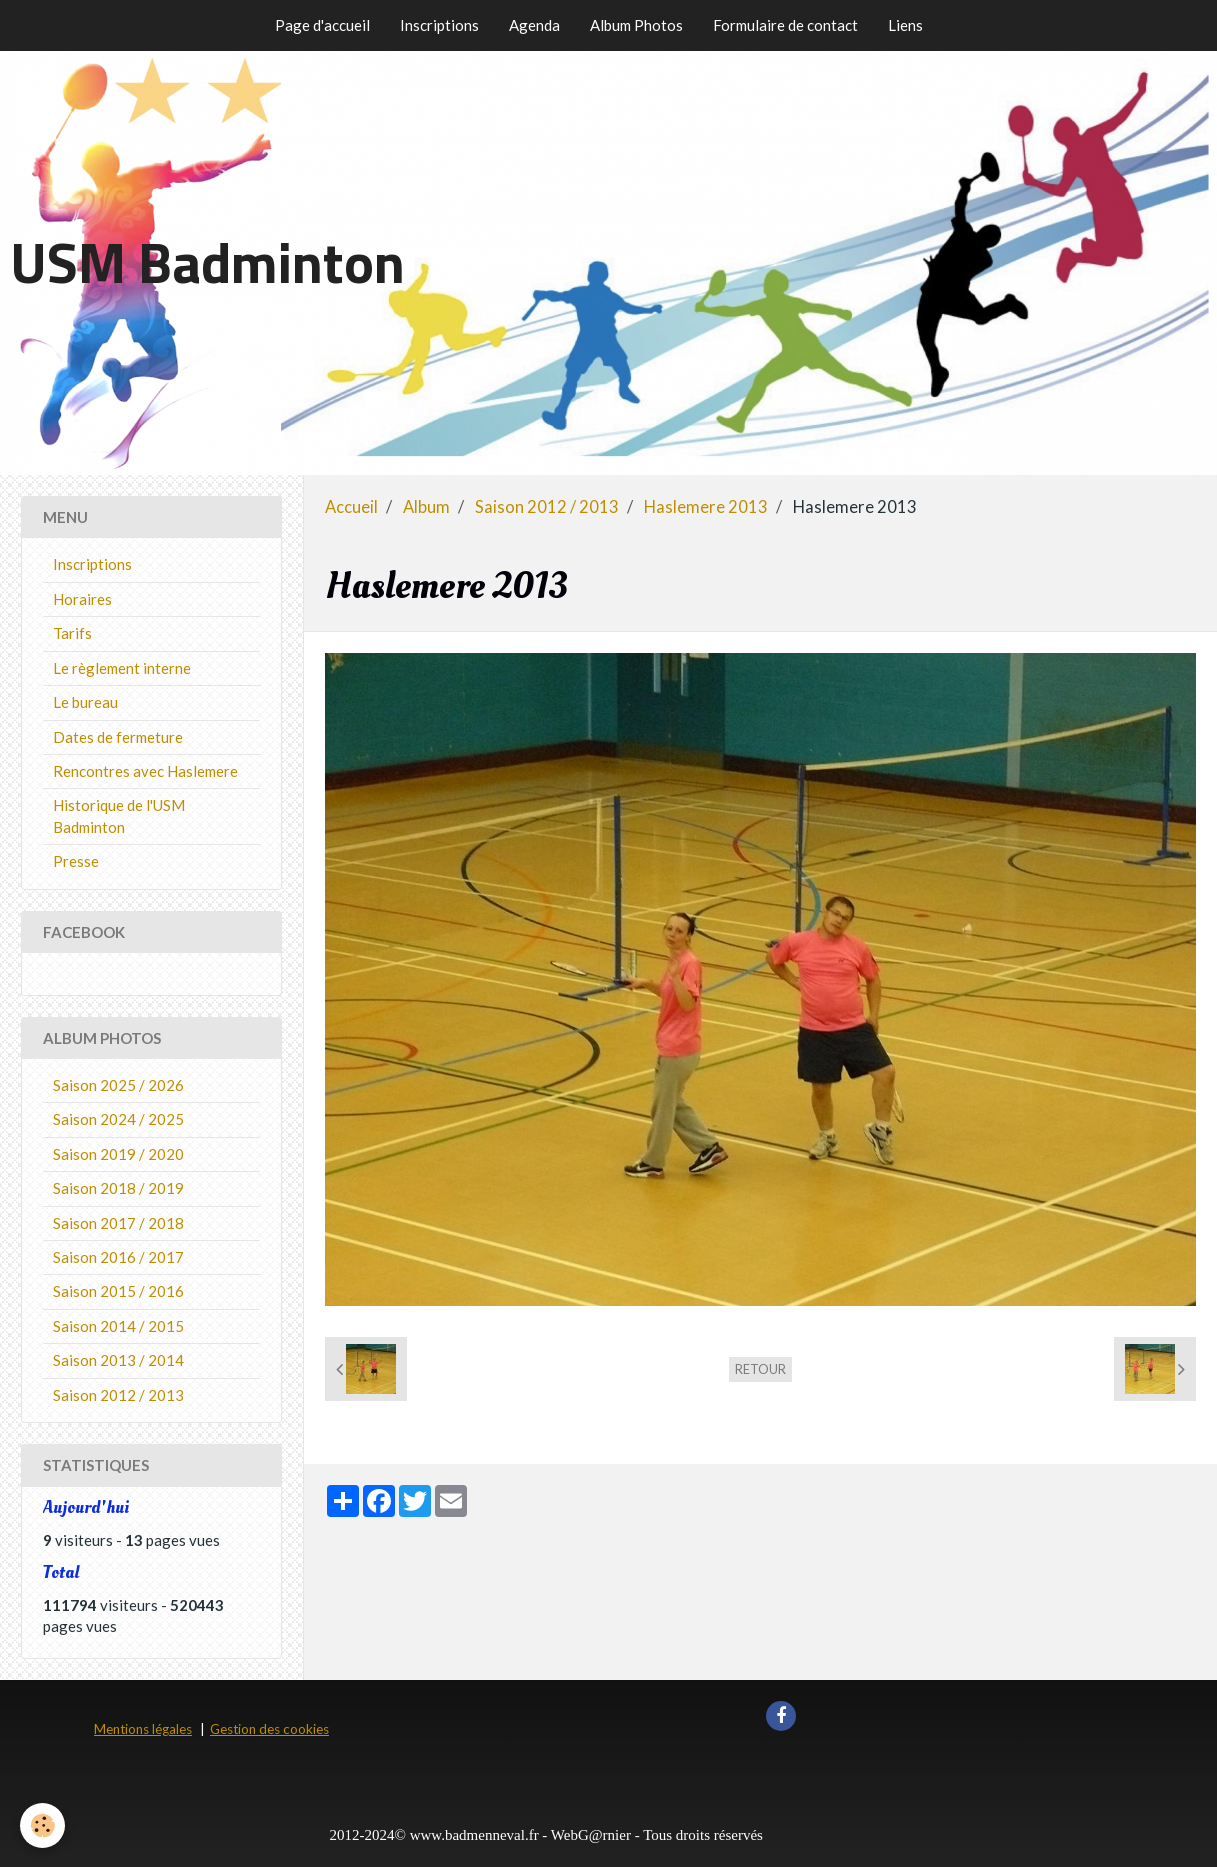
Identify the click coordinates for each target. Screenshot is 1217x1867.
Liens (905, 25)
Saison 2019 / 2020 (118, 1154)
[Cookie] (42, 1825)
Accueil (351, 507)
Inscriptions (439, 25)
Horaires (82, 599)
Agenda (534, 25)
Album (426, 507)
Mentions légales (143, 1729)
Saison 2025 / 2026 (118, 1085)
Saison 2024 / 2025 (118, 1119)
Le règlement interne (122, 668)
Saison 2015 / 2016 (118, 1291)
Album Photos (636, 25)
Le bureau (85, 702)
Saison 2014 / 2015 (118, 1326)
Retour (760, 1369)
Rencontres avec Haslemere (145, 771)
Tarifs (72, 633)
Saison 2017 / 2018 (118, 1223)
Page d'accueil (322, 25)
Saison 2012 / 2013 (547, 507)
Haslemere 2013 (706, 507)
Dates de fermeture (118, 737)
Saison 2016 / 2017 (118, 1257)
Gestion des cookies (269, 1729)
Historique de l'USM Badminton (119, 815)
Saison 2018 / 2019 (118, 1188)
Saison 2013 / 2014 (118, 1360)
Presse (76, 861)
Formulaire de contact (785, 25)
